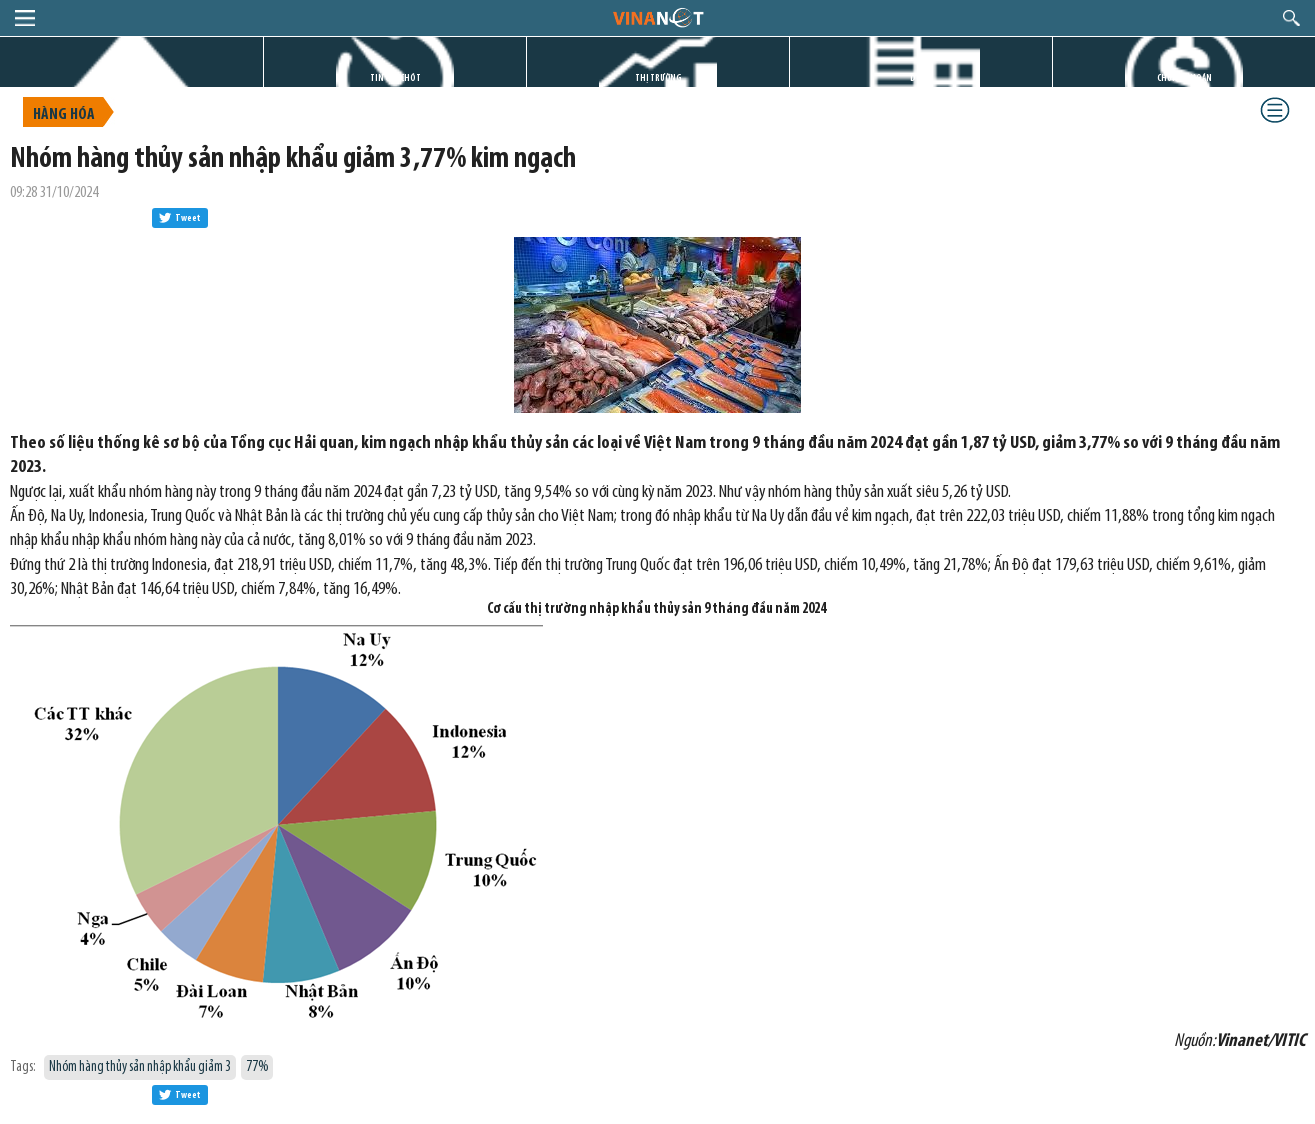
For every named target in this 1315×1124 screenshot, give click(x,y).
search (1291, 18)
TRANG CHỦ (132, 78)
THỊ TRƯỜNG (658, 78)
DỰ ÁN (921, 78)
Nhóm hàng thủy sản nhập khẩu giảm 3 (140, 1067)
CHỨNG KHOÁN (1184, 78)
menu (25, 18)
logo (657, 17)
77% (257, 1067)
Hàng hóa (64, 115)
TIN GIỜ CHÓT (395, 78)
